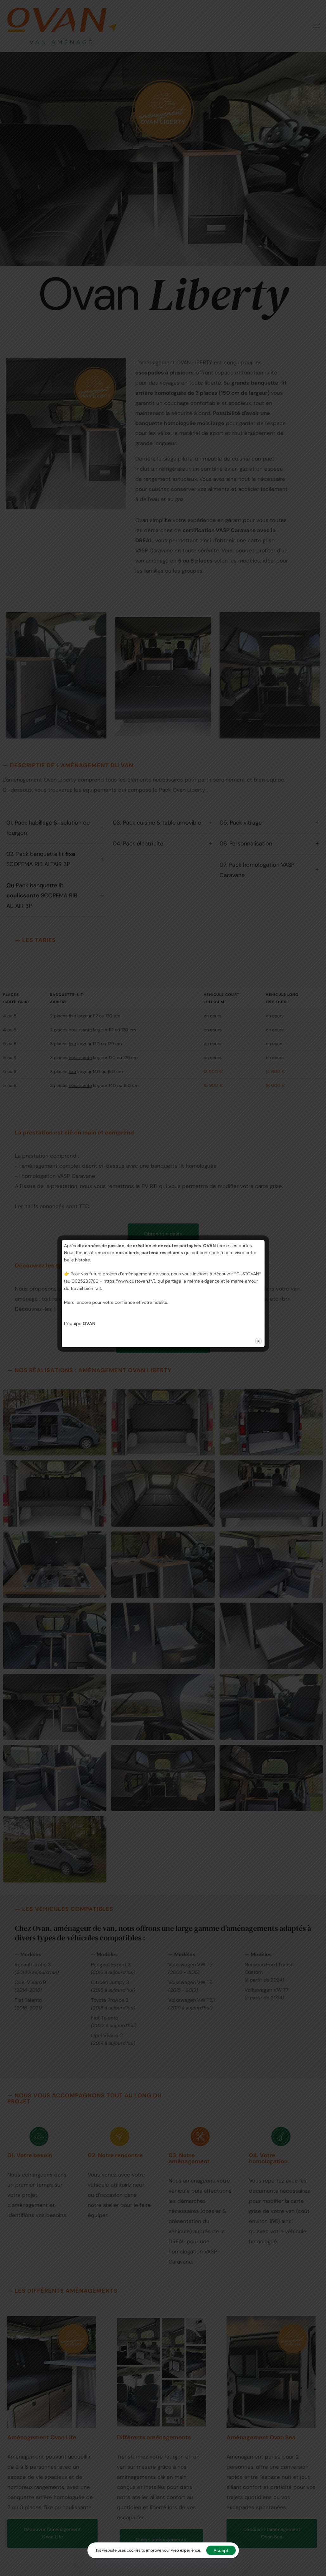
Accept (221, 2550)
